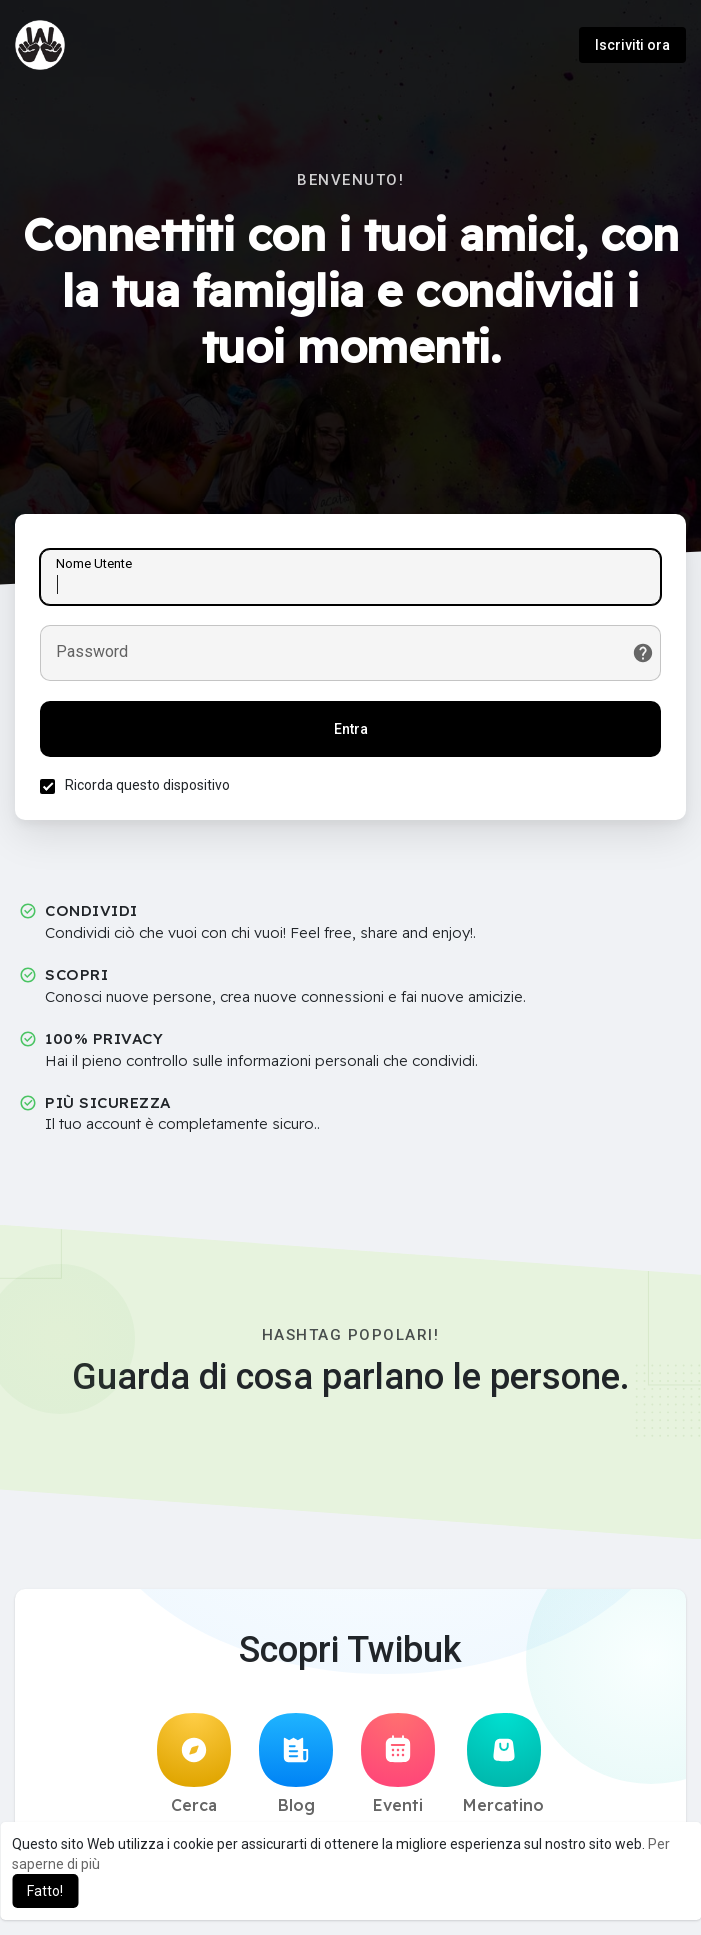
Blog (296, 1764)
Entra (351, 729)
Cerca (194, 1764)
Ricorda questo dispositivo (147, 785)
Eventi (398, 1764)
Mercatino (503, 1764)
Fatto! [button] (45, 1891)
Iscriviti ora (632, 45)
